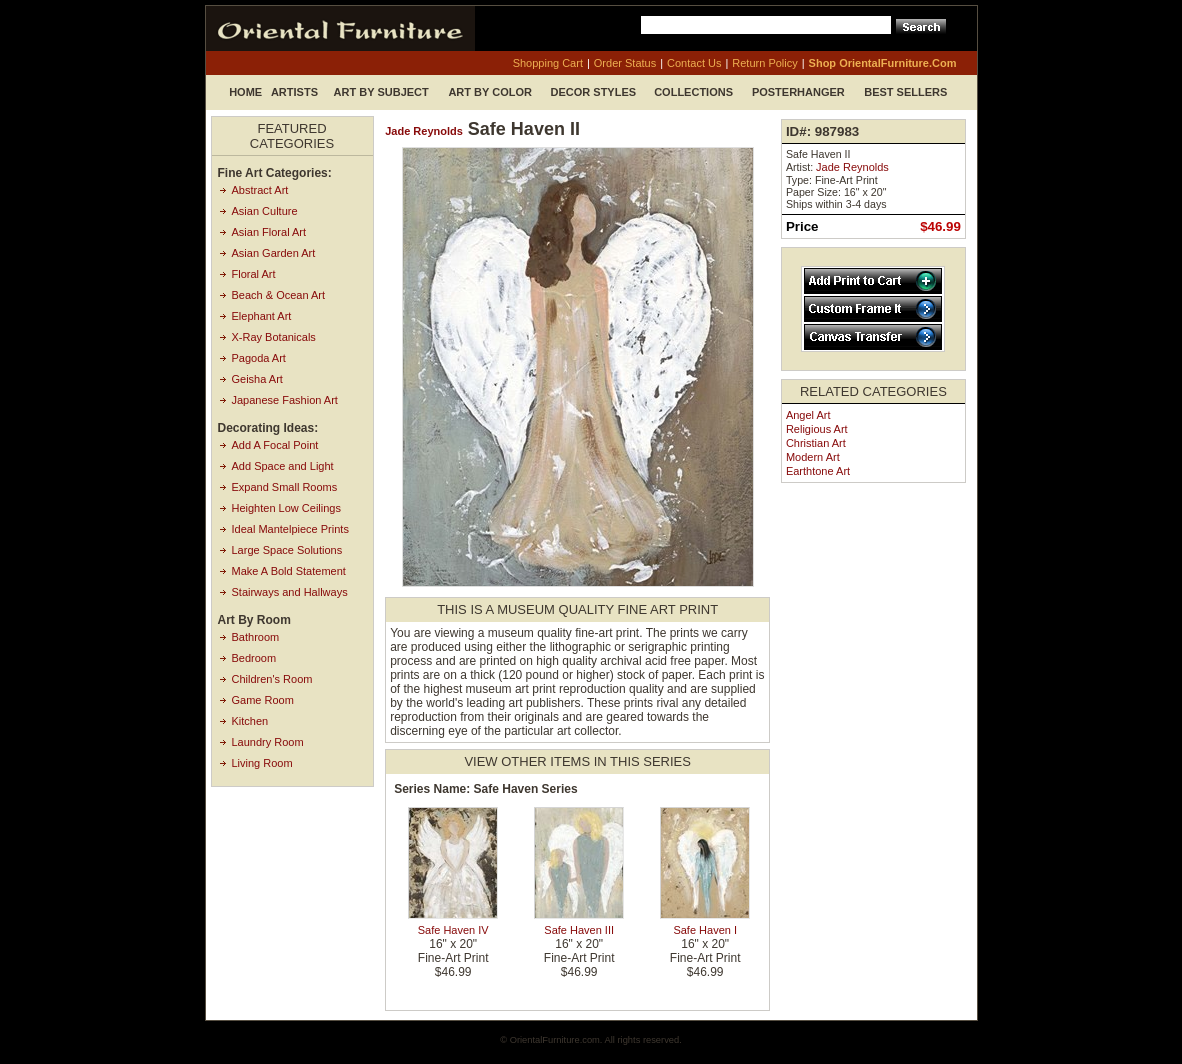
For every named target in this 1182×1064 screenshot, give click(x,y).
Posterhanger (798, 92)
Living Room (262, 763)
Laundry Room (268, 742)
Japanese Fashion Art (285, 400)
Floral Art (254, 274)
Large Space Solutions (287, 550)
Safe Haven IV (453, 930)
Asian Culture (265, 211)
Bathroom (256, 637)
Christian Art (816, 443)
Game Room (263, 700)
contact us (694, 63)
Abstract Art (260, 190)
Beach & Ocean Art (279, 295)
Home (245, 92)
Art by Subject (381, 92)
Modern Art (813, 457)
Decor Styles (594, 92)
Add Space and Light (283, 466)
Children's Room (272, 679)
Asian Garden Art (274, 253)
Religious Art (817, 429)
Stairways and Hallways (290, 592)
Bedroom (254, 658)
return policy (764, 63)
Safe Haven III (579, 930)
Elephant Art (262, 316)
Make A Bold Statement (289, 571)
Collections (693, 92)
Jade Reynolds (424, 131)
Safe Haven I (705, 930)
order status (625, 63)
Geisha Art (257, 379)
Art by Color (490, 92)
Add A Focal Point (275, 445)
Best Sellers (905, 92)
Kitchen (250, 721)
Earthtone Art (818, 471)
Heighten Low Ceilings (286, 508)
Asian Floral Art (269, 232)
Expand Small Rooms (285, 487)
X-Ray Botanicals (274, 337)
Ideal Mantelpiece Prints (290, 529)
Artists (294, 92)
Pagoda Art (259, 358)
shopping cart (548, 63)
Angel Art (808, 415)
